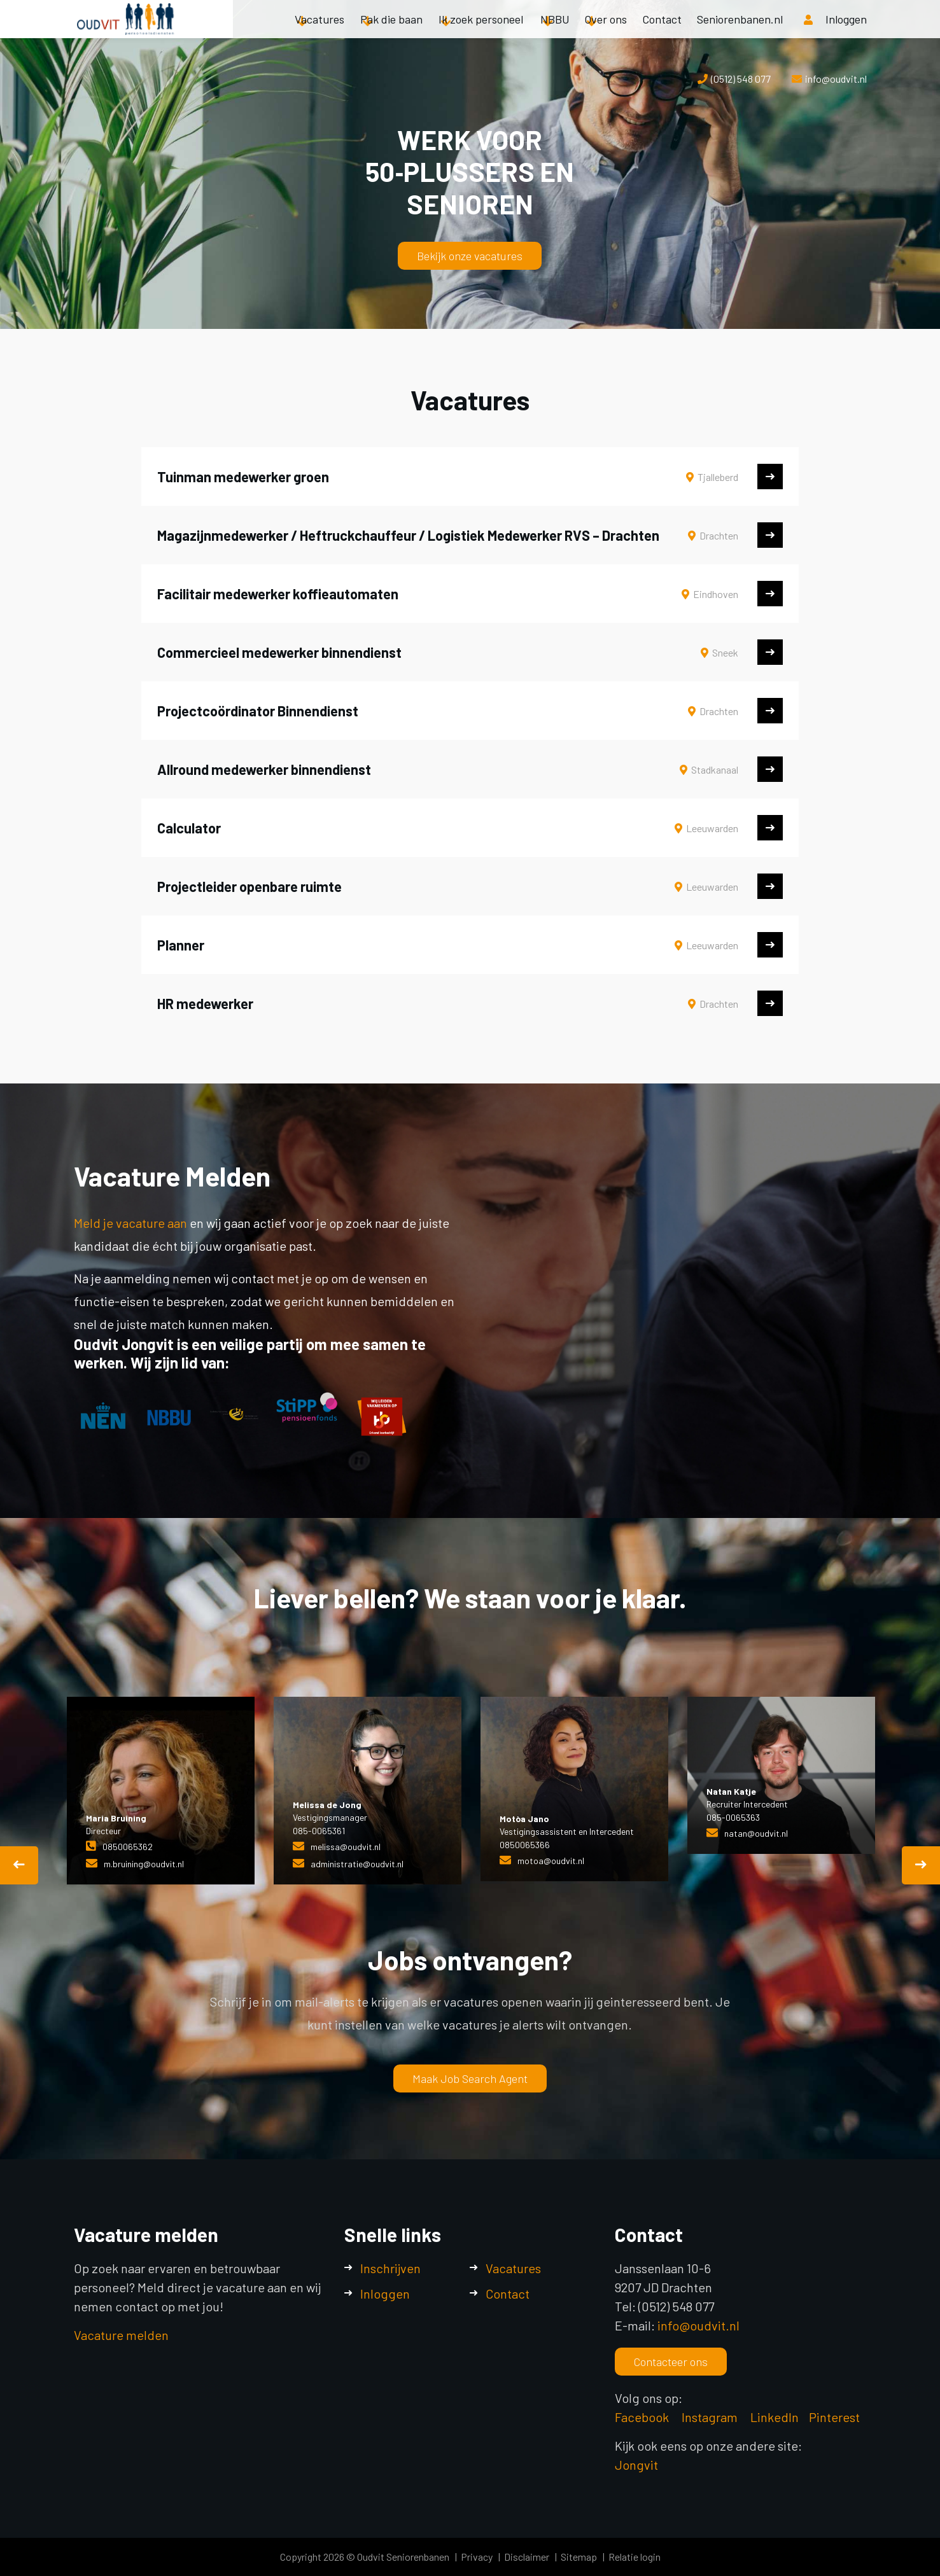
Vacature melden (121, 2335)
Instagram (711, 2417)
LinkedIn (774, 2417)
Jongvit (636, 2464)
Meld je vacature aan (132, 1222)
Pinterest (834, 2417)
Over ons (605, 32)
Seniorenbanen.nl (740, 32)
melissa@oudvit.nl (346, 1846)
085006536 (125, 1846)
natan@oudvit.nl (756, 1833)
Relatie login (634, 2557)
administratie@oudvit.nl (357, 1863)
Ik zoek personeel (480, 32)
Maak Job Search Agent (470, 2078)
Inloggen (385, 2293)
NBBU (555, 32)
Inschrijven (390, 2268)
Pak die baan (391, 32)
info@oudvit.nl (836, 79)
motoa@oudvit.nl (550, 1860)
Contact (662, 32)
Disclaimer (526, 2557)
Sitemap (579, 2557)
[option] (160, 1790)
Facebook (642, 2417)
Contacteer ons (671, 2362)
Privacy (477, 2557)
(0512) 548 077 (741, 79)
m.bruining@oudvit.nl (144, 1863)
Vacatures (319, 32)
